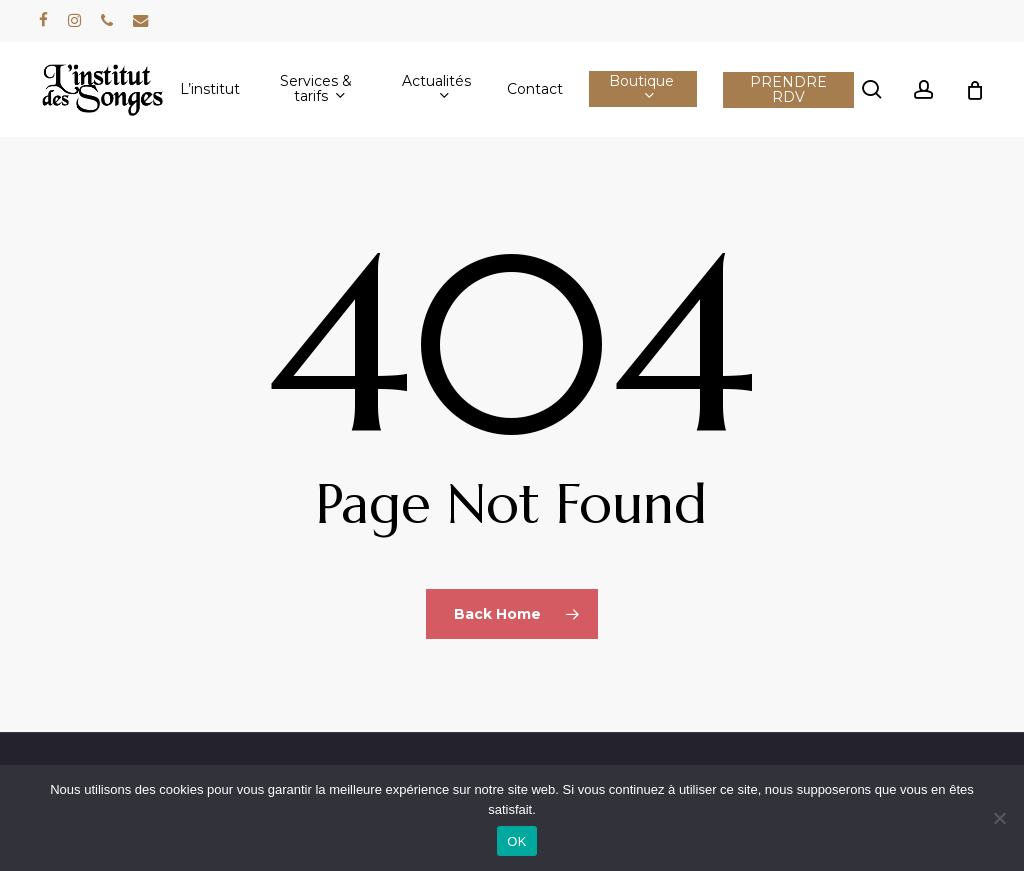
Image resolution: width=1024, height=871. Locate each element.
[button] (986, 10)
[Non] (999, 818)
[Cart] (975, 90)
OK (516, 841)
